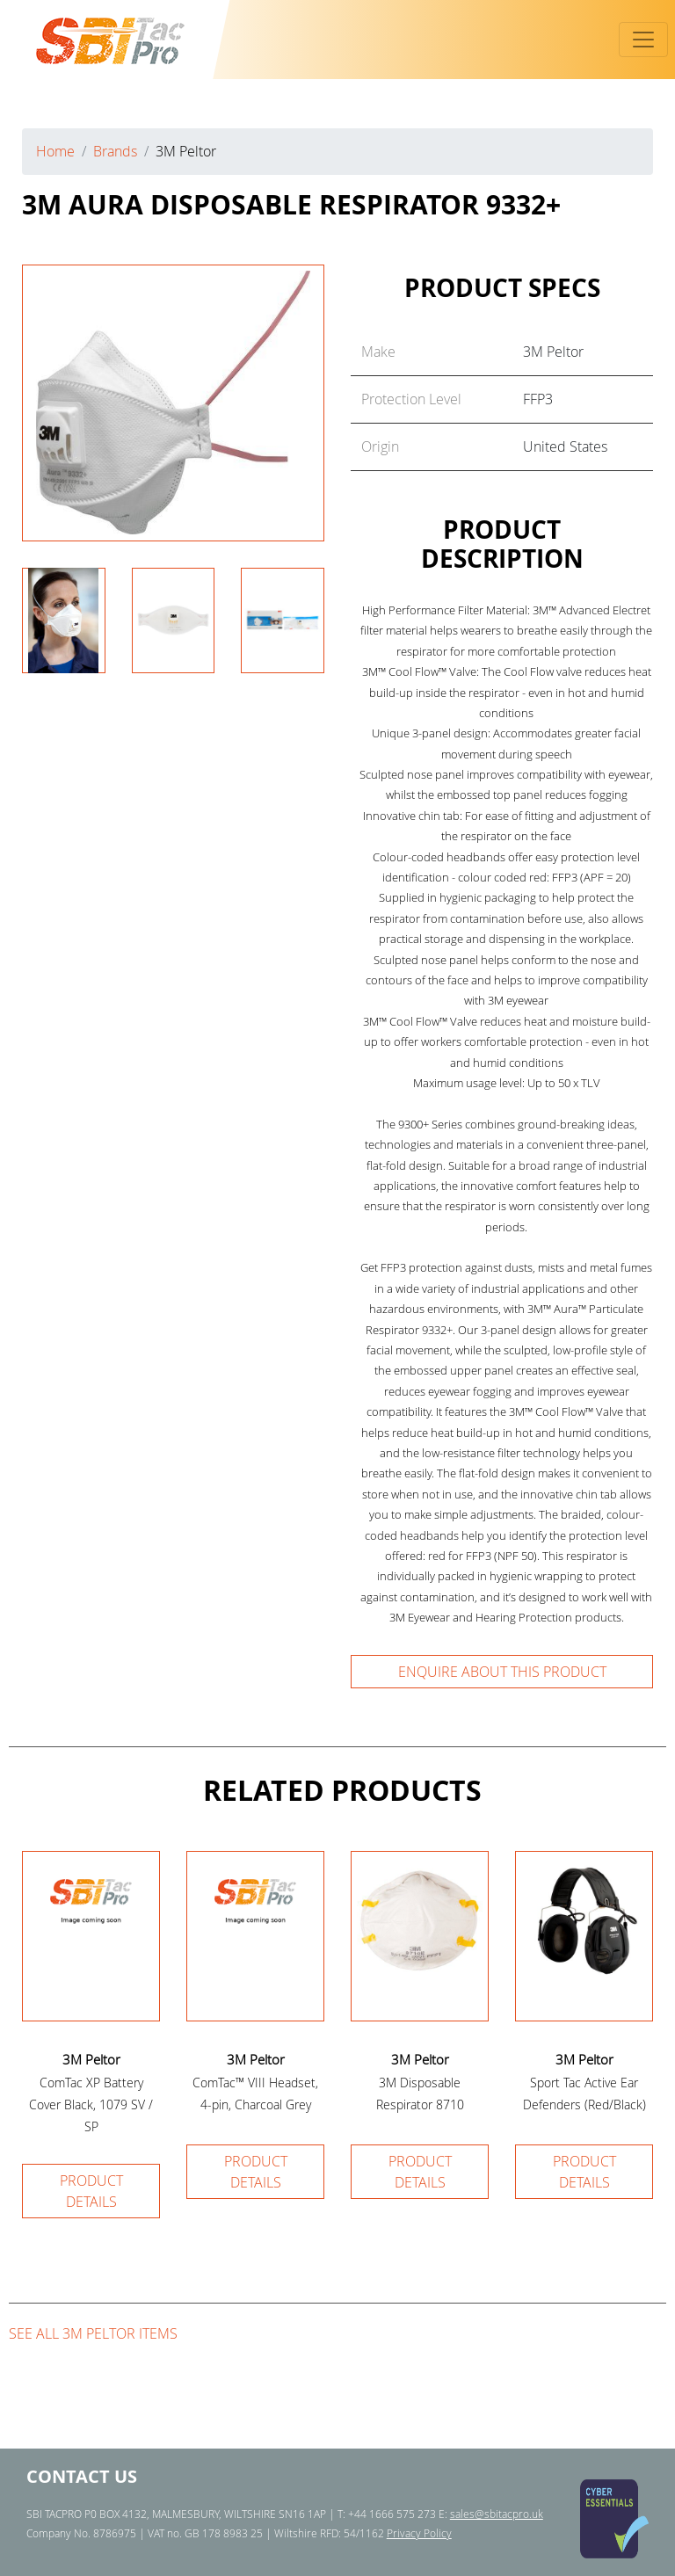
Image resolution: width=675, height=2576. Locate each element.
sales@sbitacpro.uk (496, 2514)
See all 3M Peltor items (93, 2333)
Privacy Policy (419, 2533)
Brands (115, 151)
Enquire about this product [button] (502, 1671)
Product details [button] (91, 2191)
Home (55, 151)
